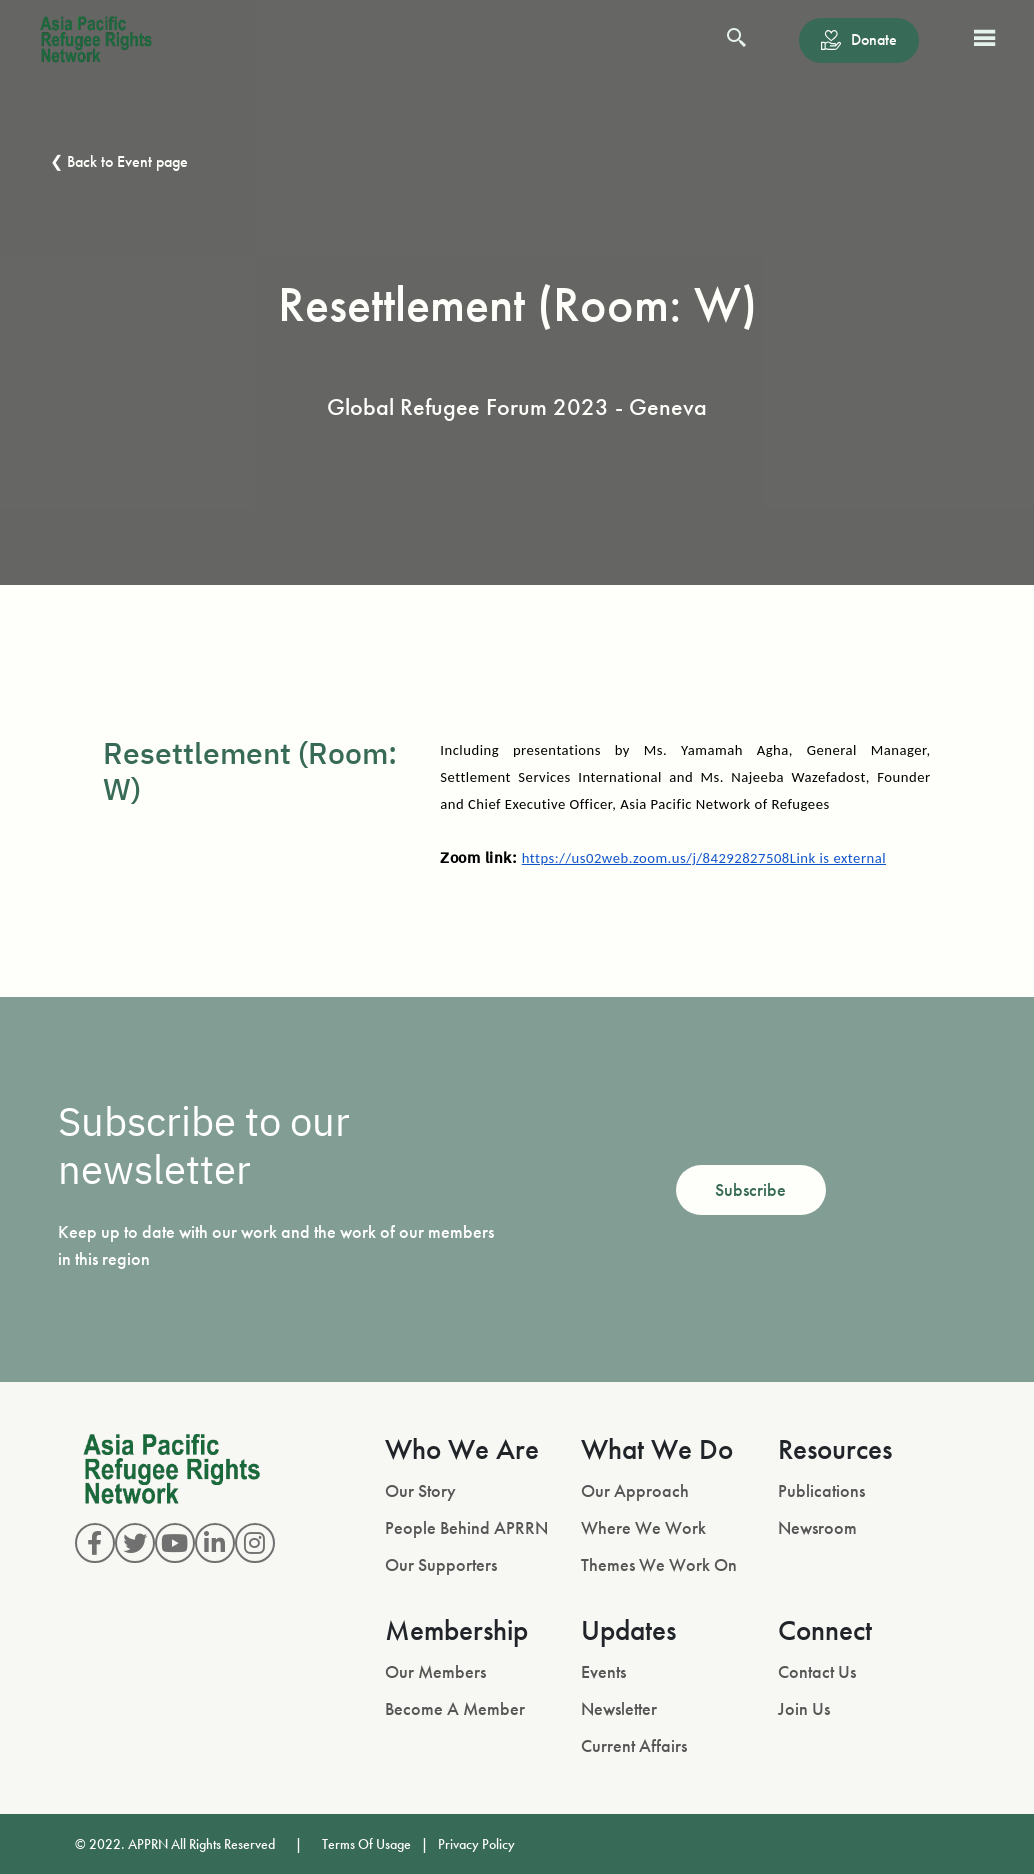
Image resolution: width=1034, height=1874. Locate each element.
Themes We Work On (659, 1564)
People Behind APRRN (466, 1527)
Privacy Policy (476, 1844)
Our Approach (635, 1490)
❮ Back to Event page (119, 161)
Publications (821, 1490)
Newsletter (619, 1708)
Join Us (804, 1708)
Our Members (435, 1671)
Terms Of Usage (366, 1844)
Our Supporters (441, 1564)
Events (603, 1671)
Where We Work (643, 1527)
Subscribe (750, 1189)
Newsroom (817, 1527)
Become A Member (455, 1708)
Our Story (420, 1490)
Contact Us (817, 1671)
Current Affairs (634, 1745)
